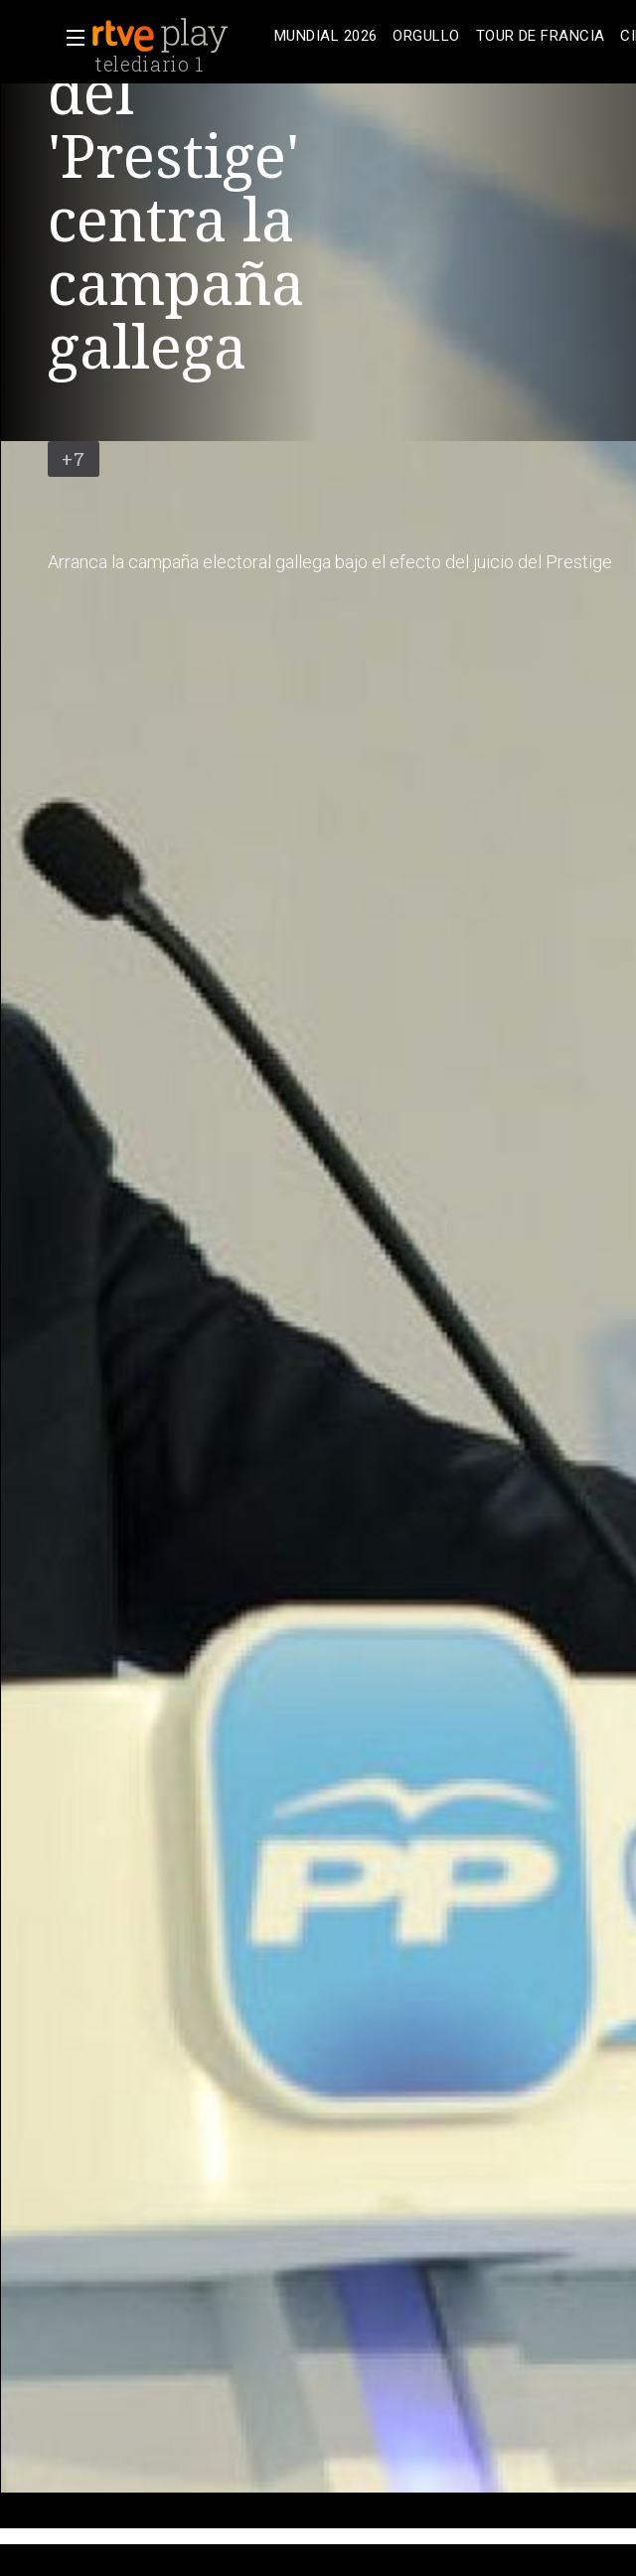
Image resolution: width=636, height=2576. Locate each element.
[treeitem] (325, 36)
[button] (69, 38)
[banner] (178, 36)
